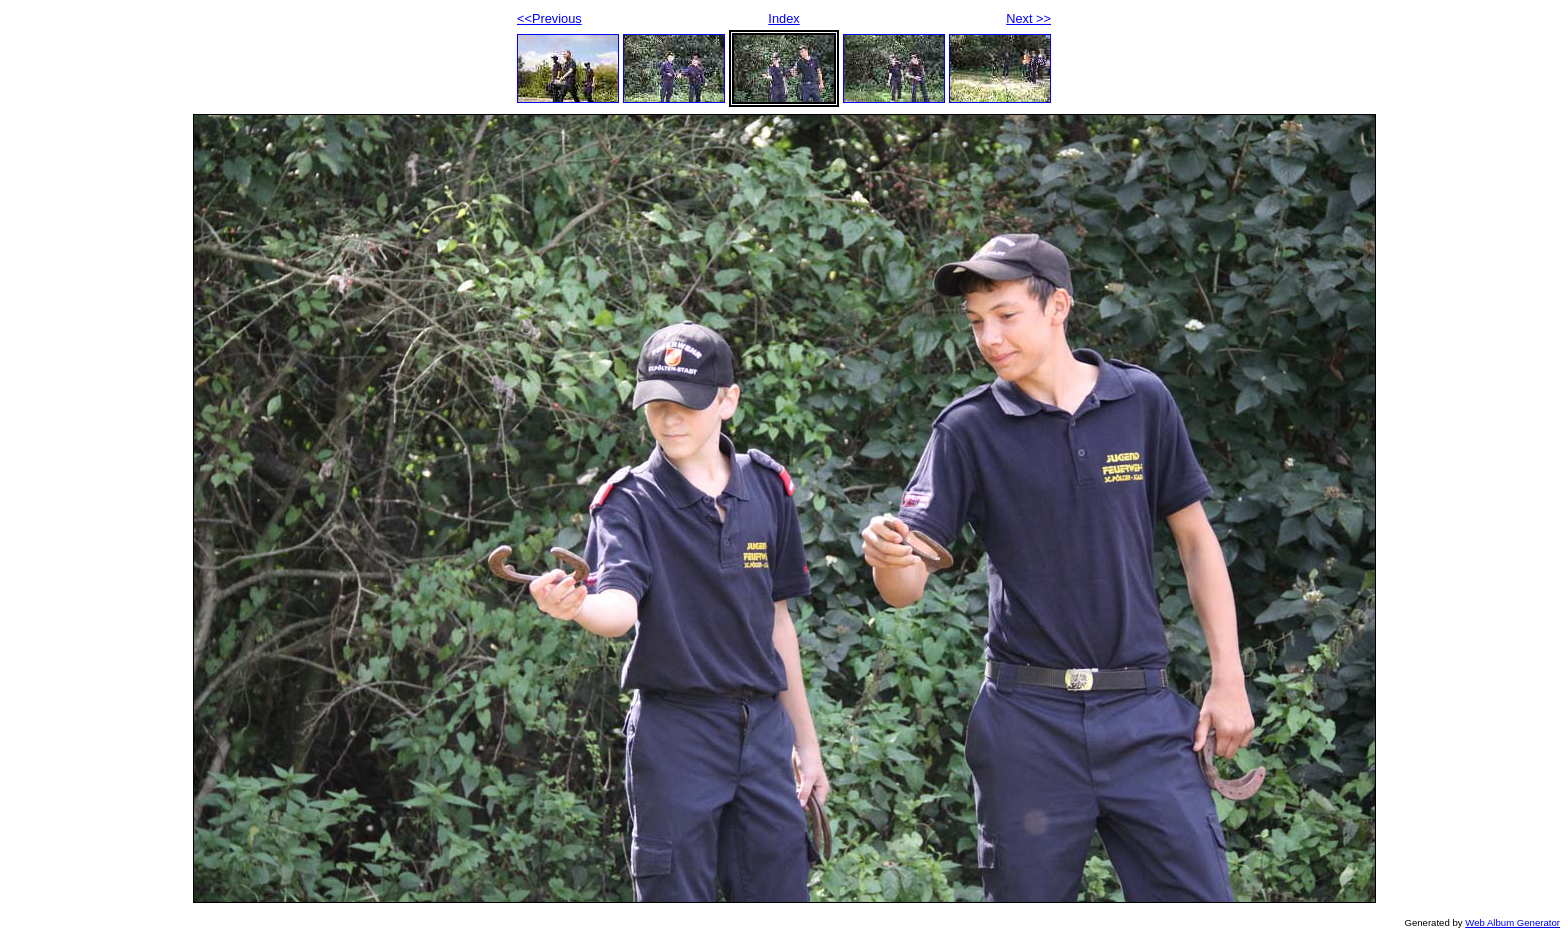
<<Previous (549, 18)
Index (783, 18)
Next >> (1028, 18)
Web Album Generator (1512, 922)
